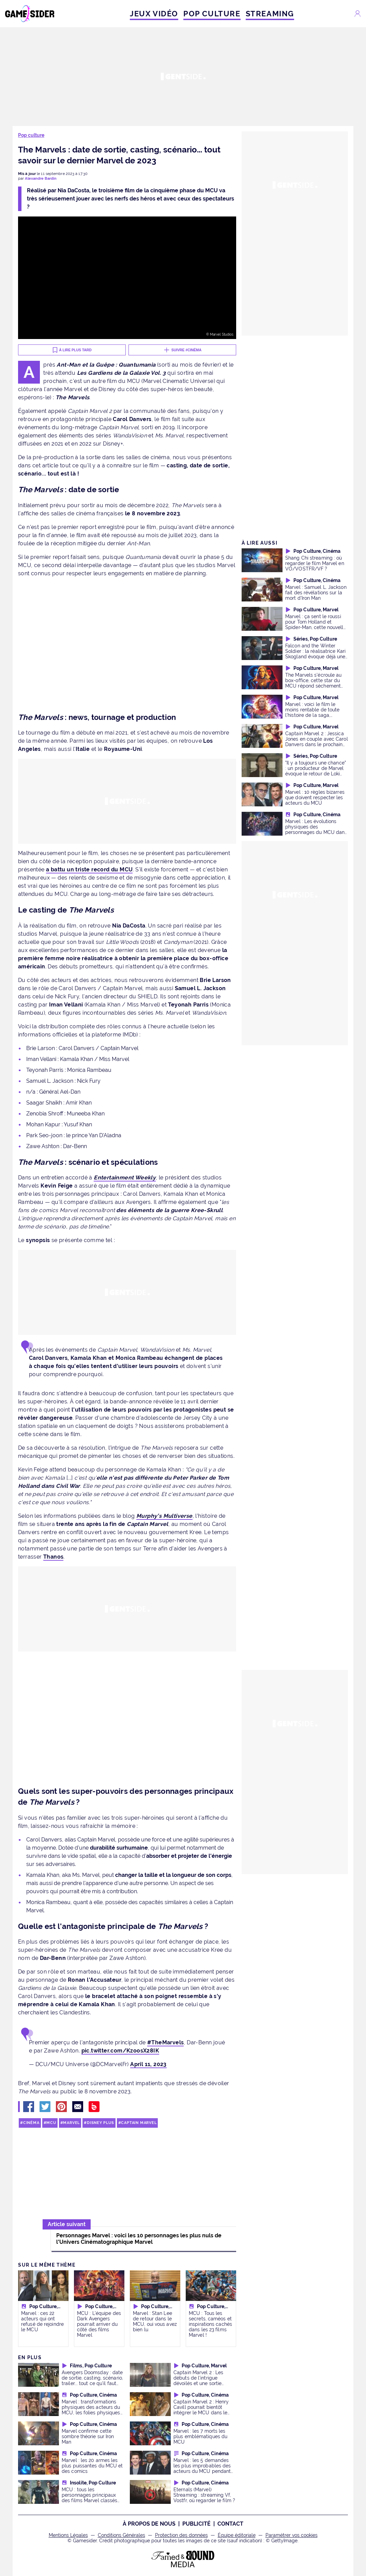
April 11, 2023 (148, 2064)
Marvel (71, 2123)
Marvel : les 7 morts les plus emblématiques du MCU (200, 2436)
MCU (51, 2123)
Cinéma (31, 2123)
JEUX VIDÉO (154, 13)
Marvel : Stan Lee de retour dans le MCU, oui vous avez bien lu (155, 2321)
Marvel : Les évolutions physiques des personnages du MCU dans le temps (316, 829)
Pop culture (31, 135)
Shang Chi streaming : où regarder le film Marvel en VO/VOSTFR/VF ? (314, 563)
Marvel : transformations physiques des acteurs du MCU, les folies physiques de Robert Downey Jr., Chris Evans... (93, 2412)
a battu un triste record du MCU (89, 869)
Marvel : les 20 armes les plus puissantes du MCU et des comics (92, 2465)
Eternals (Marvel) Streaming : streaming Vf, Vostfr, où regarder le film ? (204, 2494)
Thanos (53, 1556)
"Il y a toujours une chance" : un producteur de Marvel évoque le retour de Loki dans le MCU (315, 771)
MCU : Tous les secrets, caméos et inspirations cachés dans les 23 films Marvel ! (210, 2324)
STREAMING (270, 13)
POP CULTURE (212, 13)
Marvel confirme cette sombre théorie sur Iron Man (88, 2436)
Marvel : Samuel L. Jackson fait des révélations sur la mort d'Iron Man (316, 592)
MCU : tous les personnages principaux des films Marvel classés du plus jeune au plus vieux (92, 2497)
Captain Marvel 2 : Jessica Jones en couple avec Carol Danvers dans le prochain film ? (316, 741)
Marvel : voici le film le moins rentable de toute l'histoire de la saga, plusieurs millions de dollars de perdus (312, 715)
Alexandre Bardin (41, 178)
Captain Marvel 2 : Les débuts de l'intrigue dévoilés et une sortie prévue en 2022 (198, 2380)
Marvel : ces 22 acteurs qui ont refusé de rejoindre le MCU (42, 2321)
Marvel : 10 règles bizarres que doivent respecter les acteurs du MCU (315, 797)
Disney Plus (100, 2123)
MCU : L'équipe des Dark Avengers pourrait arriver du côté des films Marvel (99, 2324)
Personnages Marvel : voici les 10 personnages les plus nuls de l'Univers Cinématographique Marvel (139, 2238)
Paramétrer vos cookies (291, 2535)
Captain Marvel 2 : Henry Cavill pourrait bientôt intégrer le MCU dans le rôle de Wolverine (201, 2410)
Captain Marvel (138, 2123)
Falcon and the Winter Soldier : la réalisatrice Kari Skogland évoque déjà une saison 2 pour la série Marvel (315, 656)
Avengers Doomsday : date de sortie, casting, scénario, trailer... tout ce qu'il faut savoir (92, 2380)
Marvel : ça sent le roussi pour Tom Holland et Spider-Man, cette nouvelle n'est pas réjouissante (315, 624)
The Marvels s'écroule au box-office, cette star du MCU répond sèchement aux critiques (313, 683)
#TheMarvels (165, 2042)
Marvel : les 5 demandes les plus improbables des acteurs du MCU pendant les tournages (202, 2468)
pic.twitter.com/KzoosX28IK (120, 2050)
